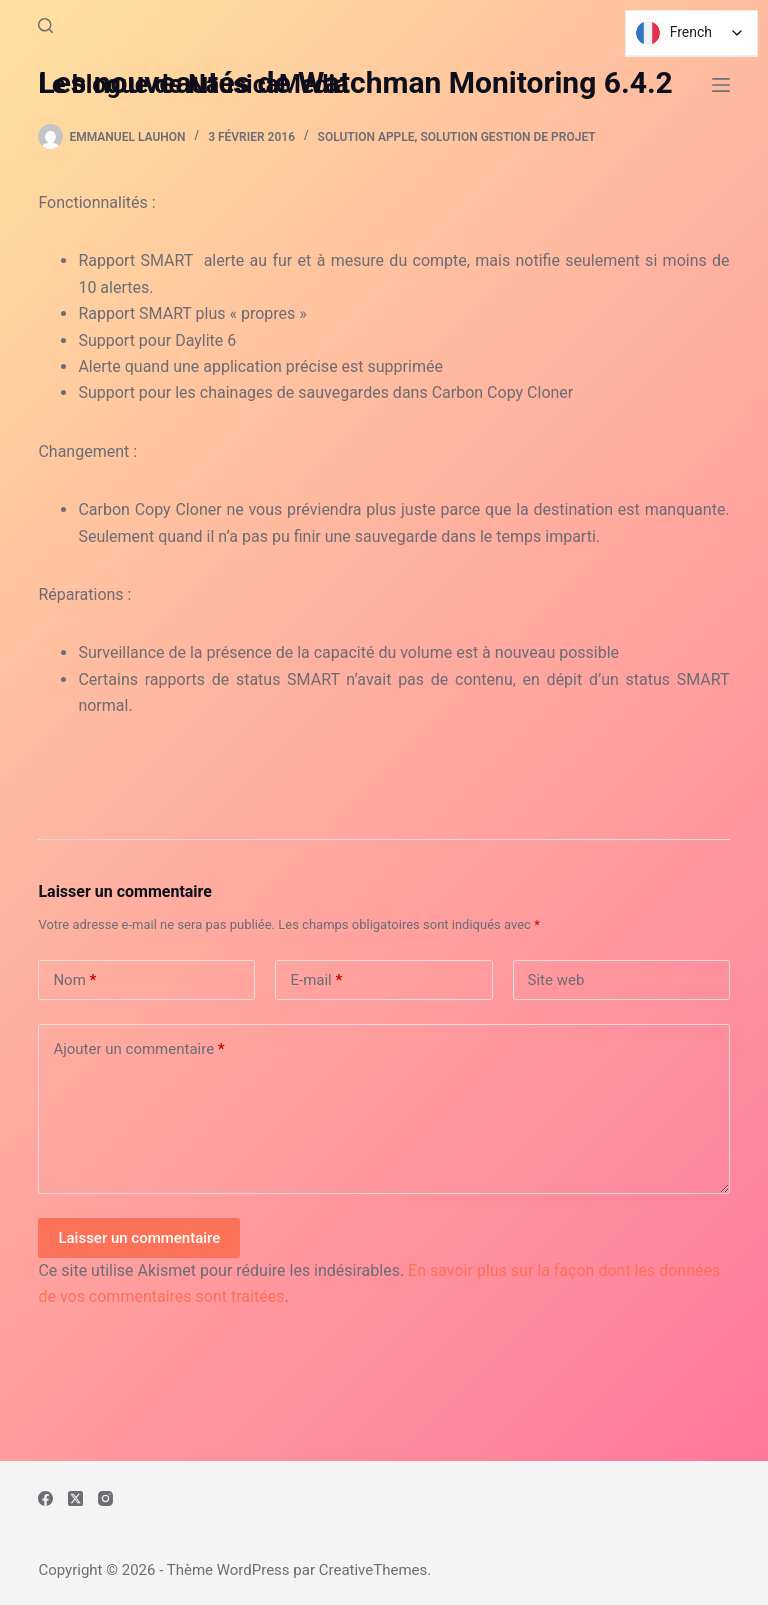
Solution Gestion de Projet (507, 137)
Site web (556, 980)
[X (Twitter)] (75, 1498)
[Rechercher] (45, 25)
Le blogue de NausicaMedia (193, 84)
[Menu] (721, 85)
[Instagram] (105, 1498)
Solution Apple (366, 137)
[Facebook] (45, 1498)
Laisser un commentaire (139, 1238)
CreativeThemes (373, 1570)
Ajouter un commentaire (138, 1049)
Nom (74, 980)
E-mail (316, 980)
